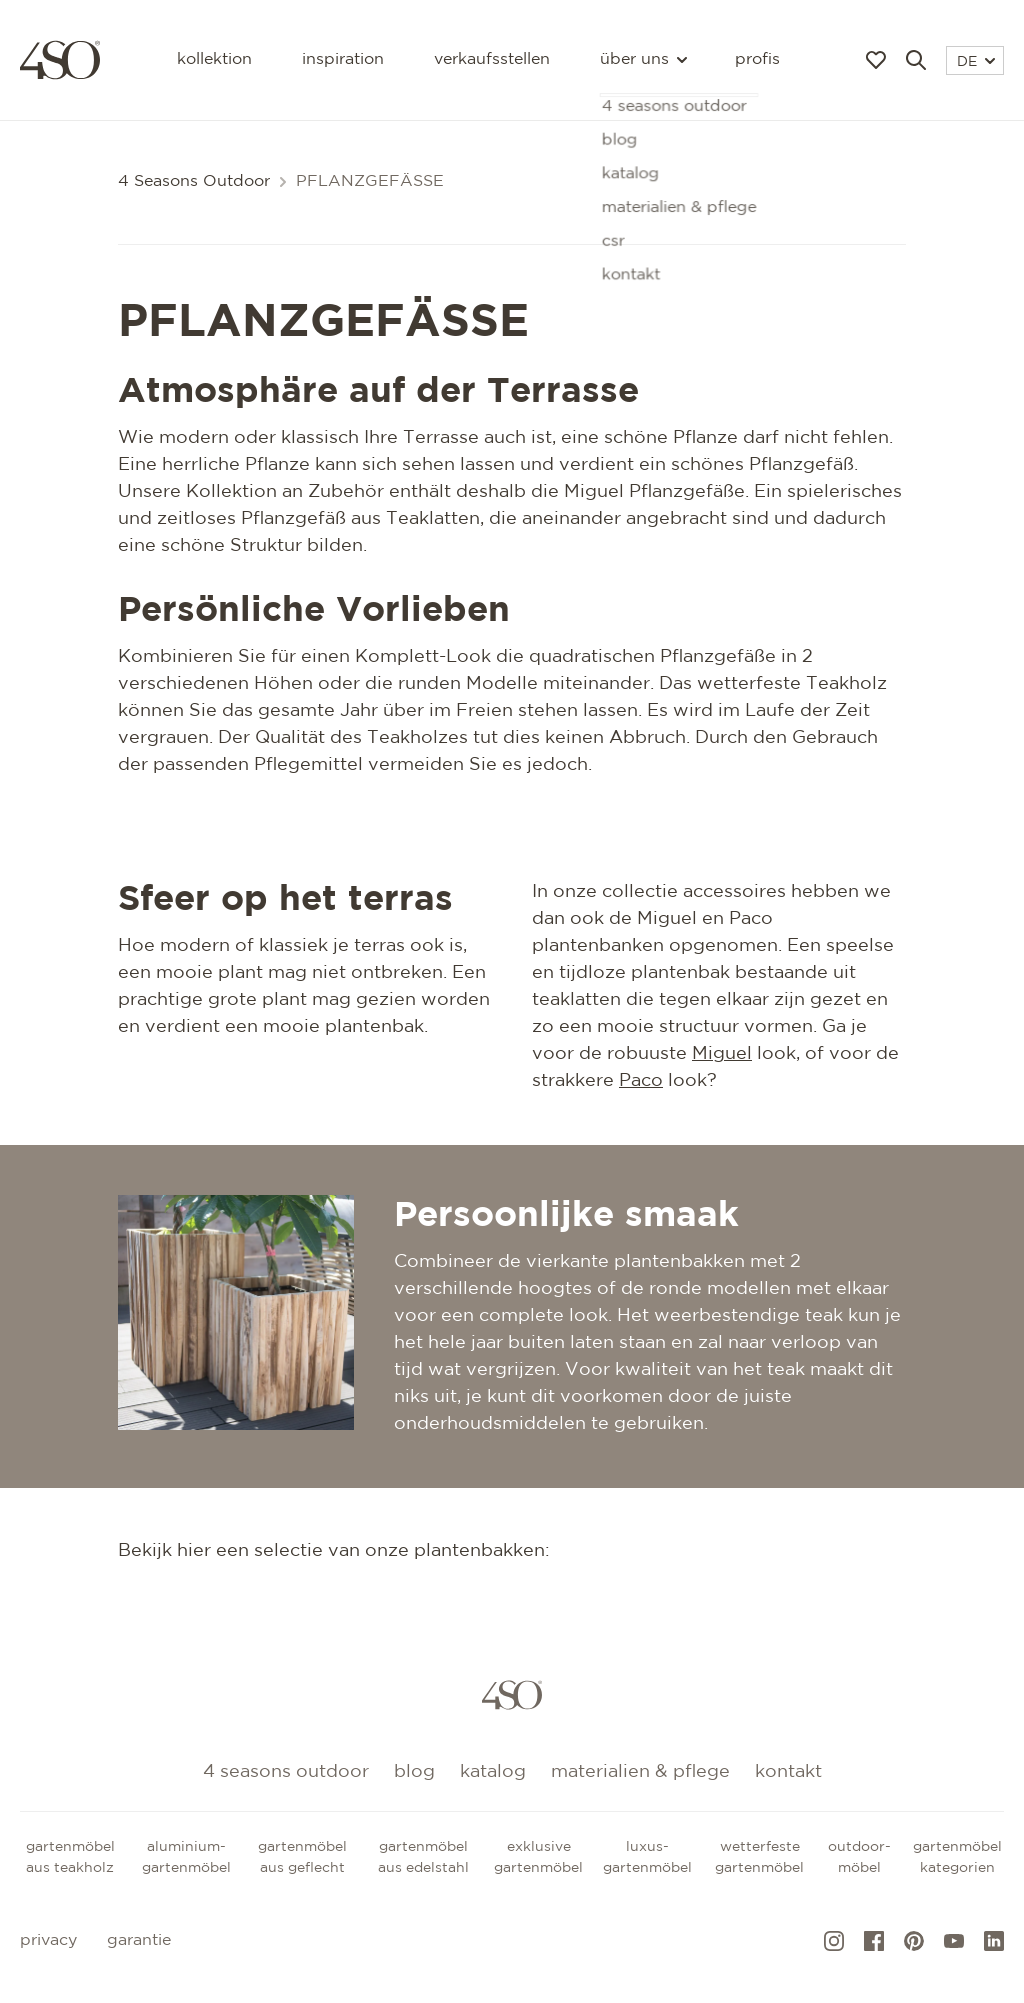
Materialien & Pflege (640, 1772)
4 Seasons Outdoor (194, 181)
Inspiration (343, 59)
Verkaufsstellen (492, 59)
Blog (414, 1772)
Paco (641, 1081)
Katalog (493, 1772)
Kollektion (214, 59)
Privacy (48, 1940)
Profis (757, 59)
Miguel (722, 1054)
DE (976, 62)
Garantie (139, 1940)
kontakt (788, 1772)
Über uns (642, 59)
